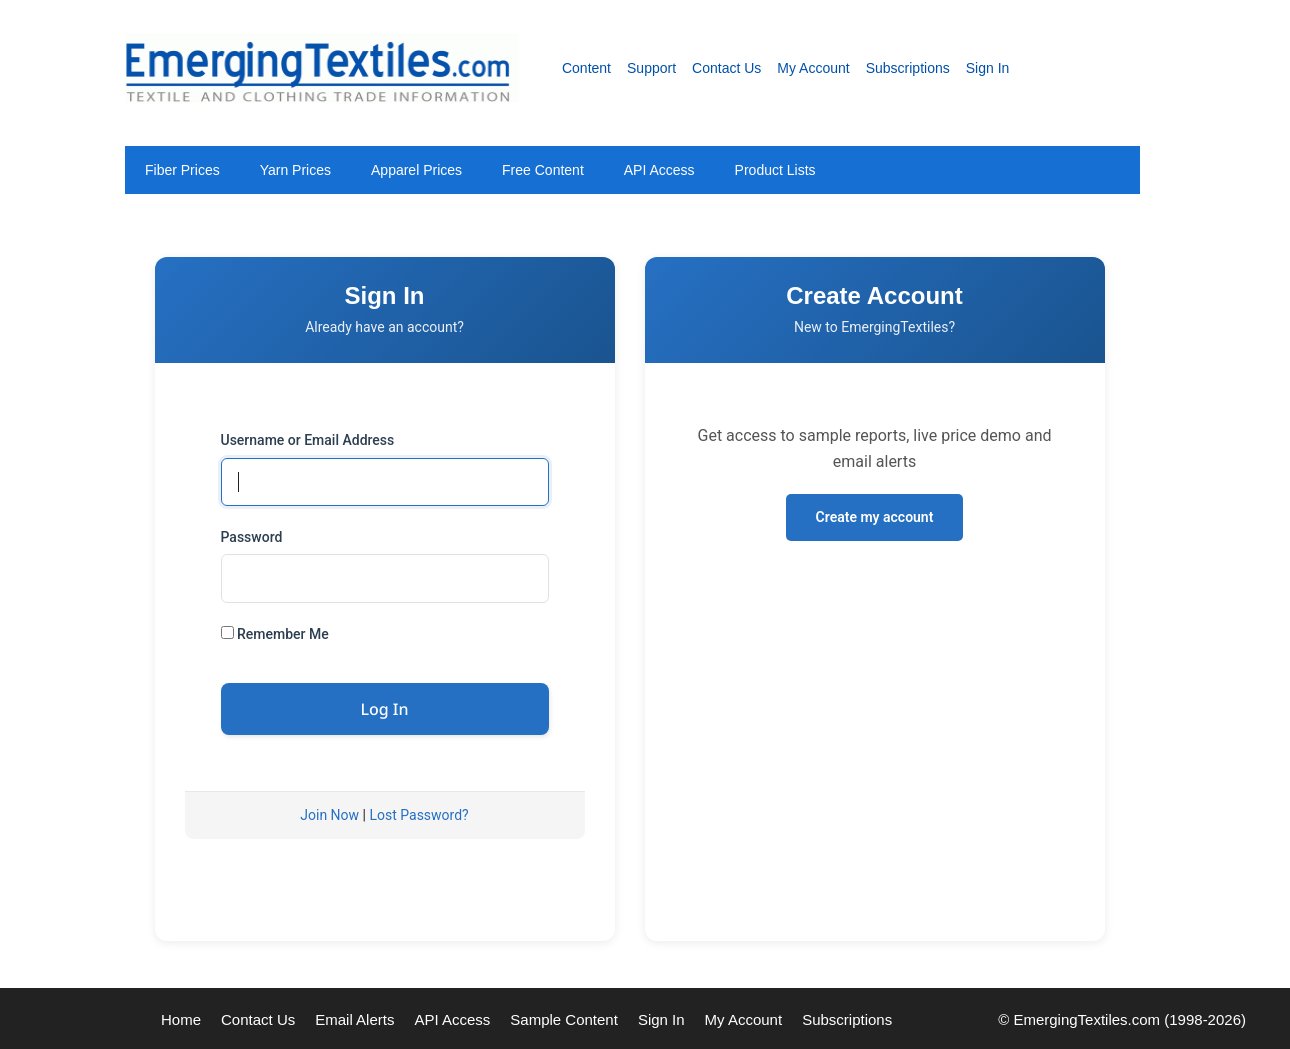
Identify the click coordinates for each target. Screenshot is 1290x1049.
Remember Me (275, 634)
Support (651, 68)
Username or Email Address (308, 440)
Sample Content (564, 1019)
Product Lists (775, 170)
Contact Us (726, 68)
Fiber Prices (182, 170)
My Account (813, 68)
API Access (659, 170)
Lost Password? (418, 815)
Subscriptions (908, 68)
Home (181, 1019)
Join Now (329, 815)
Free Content (543, 170)
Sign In (988, 68)
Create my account (875, 517)
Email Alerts (354, 1019)
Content (586, 68)
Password (252, 537)
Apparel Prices (416, 170)
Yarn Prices (295, 170)
